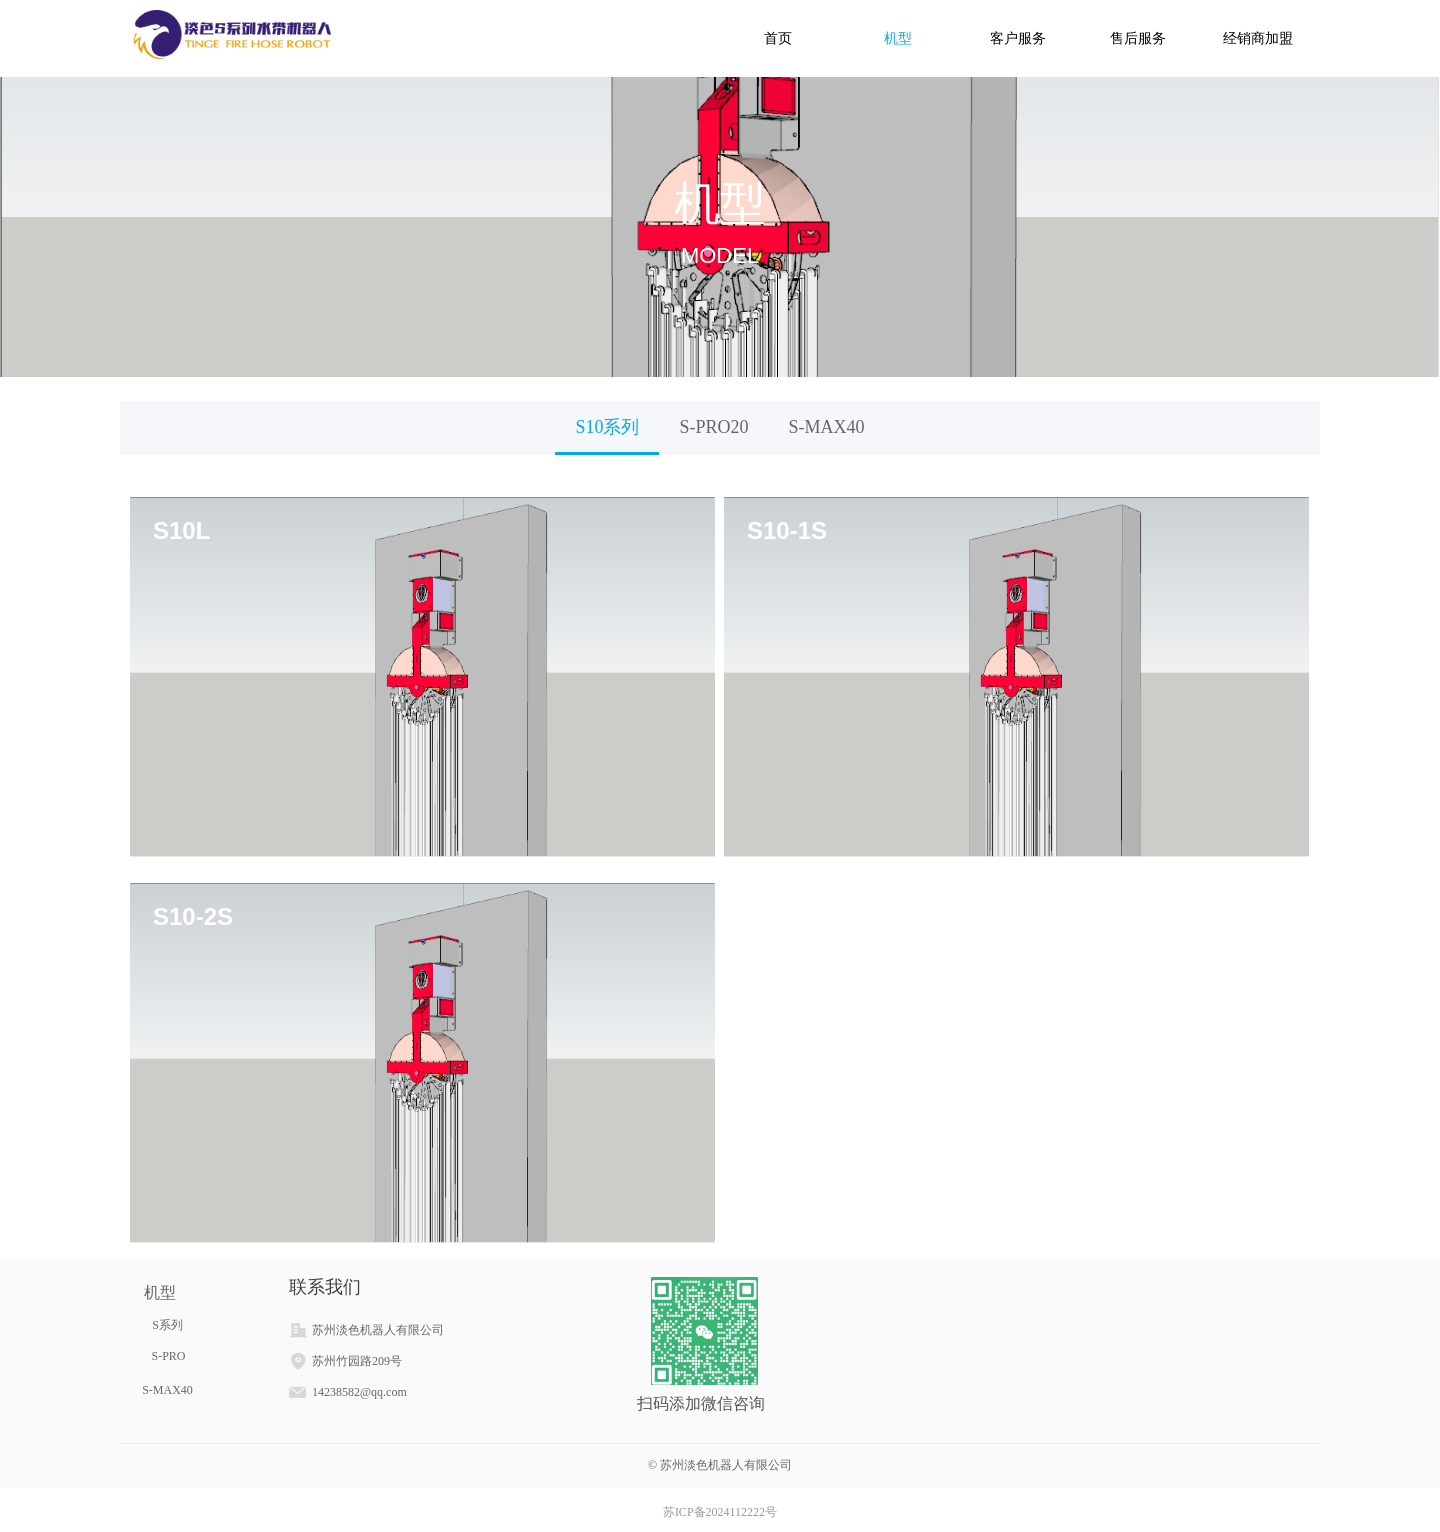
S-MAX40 (827, 427)
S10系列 (607, 427)
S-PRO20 (713, 427)
